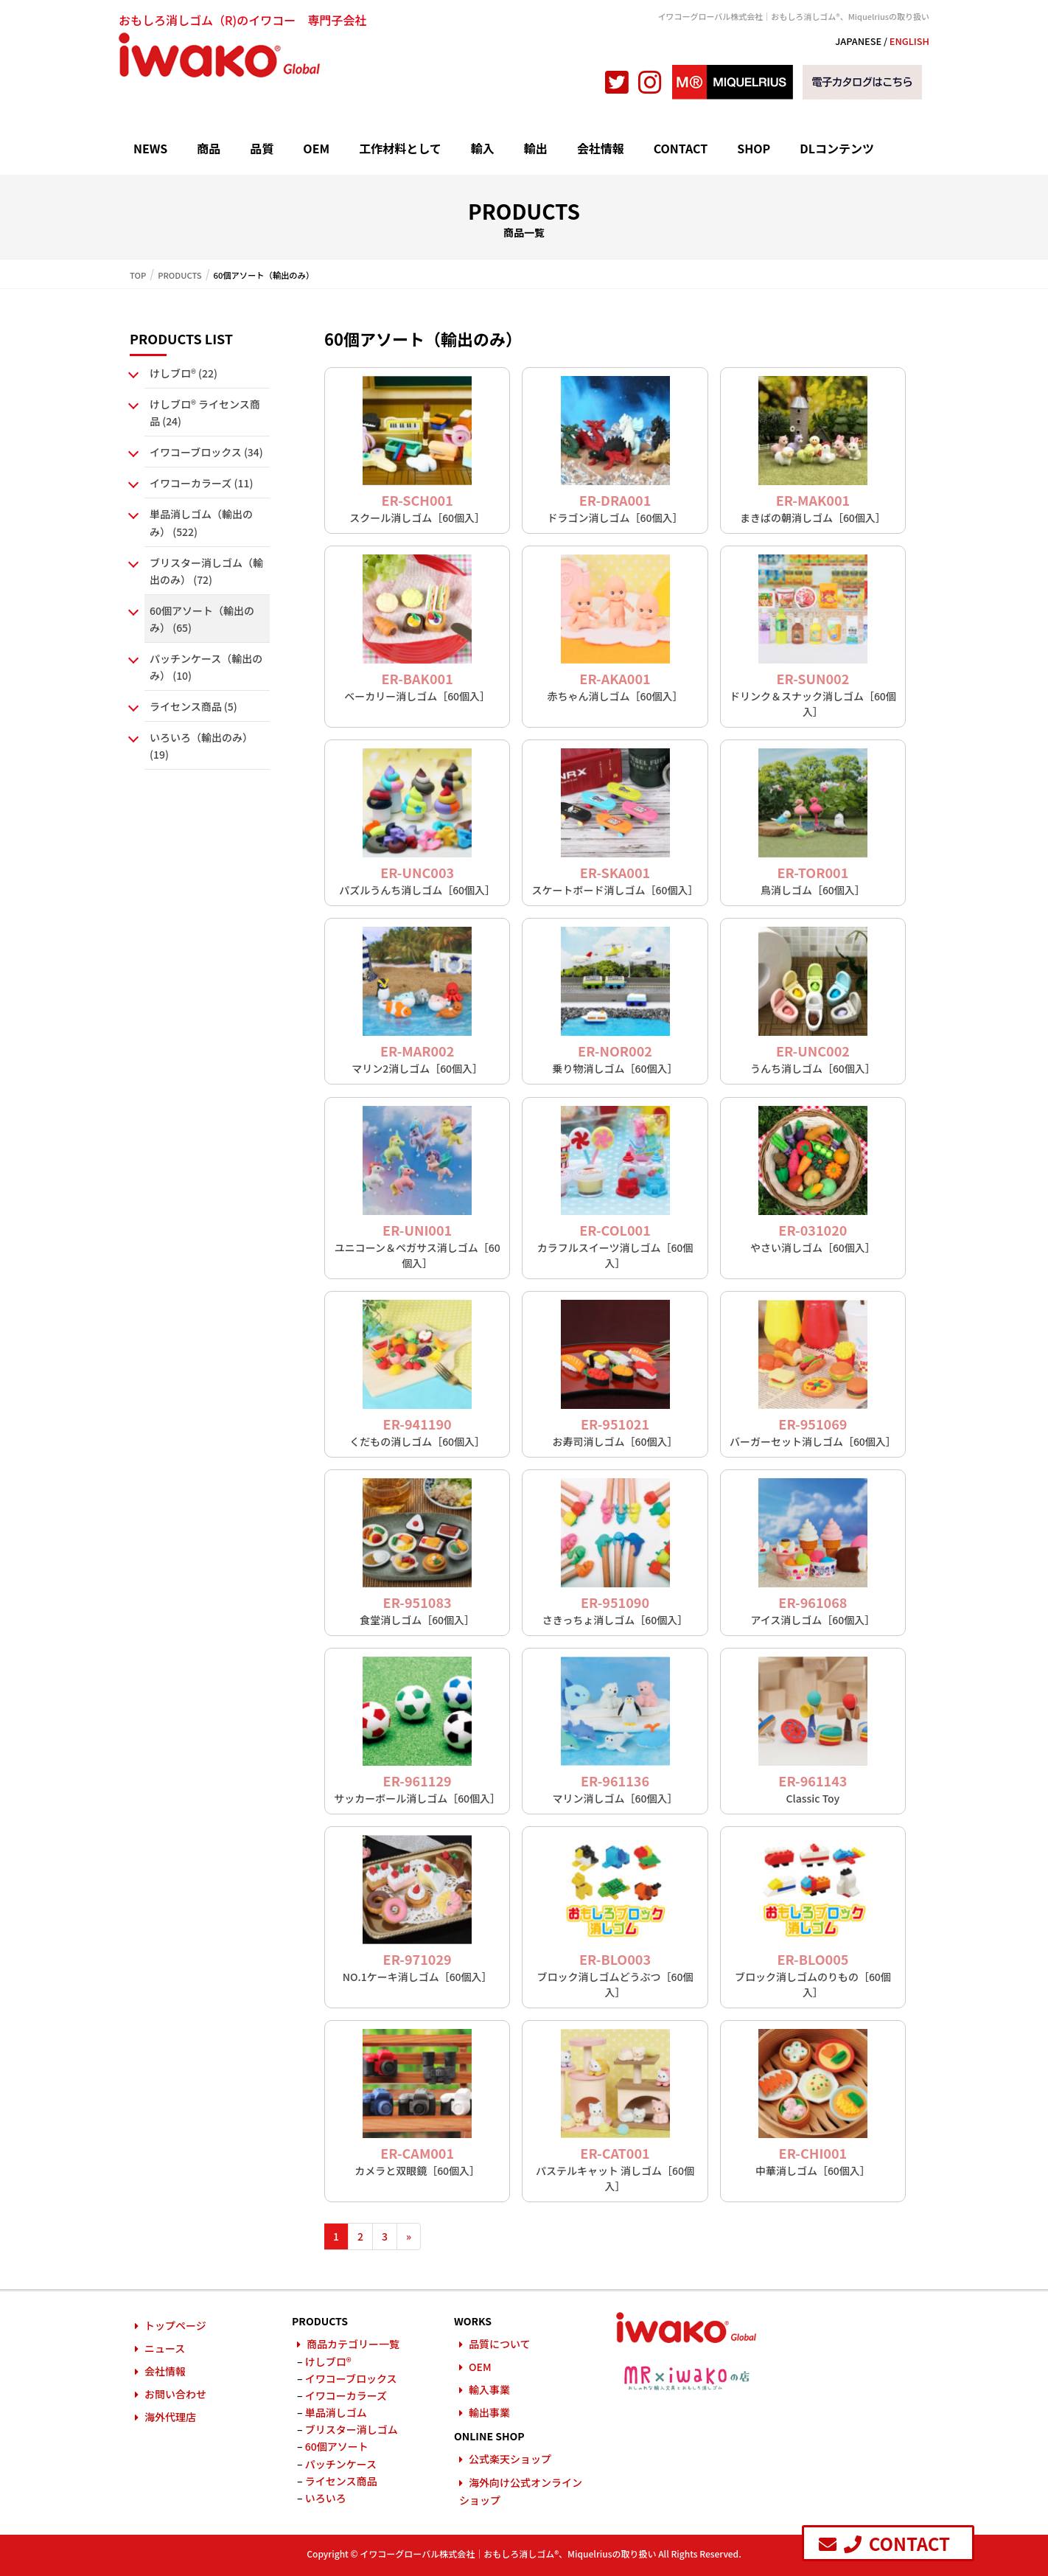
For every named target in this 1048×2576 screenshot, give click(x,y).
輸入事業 (489, 2389)
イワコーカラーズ (346, 2395)
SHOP (753, 148)
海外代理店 (170, 2416)
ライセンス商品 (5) (193, 706)
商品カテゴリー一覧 (353, 2343)
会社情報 (600, 148)
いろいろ (325, 2497)
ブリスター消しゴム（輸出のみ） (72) (206, 571)
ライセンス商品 (341, 2481)
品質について (500, 2343)
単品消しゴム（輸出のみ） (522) (201, 522)
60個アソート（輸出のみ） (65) (202, 619)
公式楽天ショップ (510, 2458)
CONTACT (681, 148)
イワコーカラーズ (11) (201, 483)
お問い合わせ (175, 2394)
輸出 (536, 148)
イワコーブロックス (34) (206, 452)
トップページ (175, 2325)
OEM (316, 148)
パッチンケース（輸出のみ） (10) (206, 667)
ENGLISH (909, 41)
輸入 (483, 148)
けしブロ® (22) (183, 373)
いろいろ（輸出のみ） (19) (201, 746)
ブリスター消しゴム (351, 2429)
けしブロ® (328, 2361)
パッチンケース (341, 2464)
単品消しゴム (336, 2412)
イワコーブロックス (351, 2378)
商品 (208, 148)
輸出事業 (489, 2412)
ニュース (164, 2348)
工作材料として (400, 148)
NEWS (150, 148)
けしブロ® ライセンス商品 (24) (205, 412)
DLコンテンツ (837, 148)
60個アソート (336, 2446)
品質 (261, 148)
